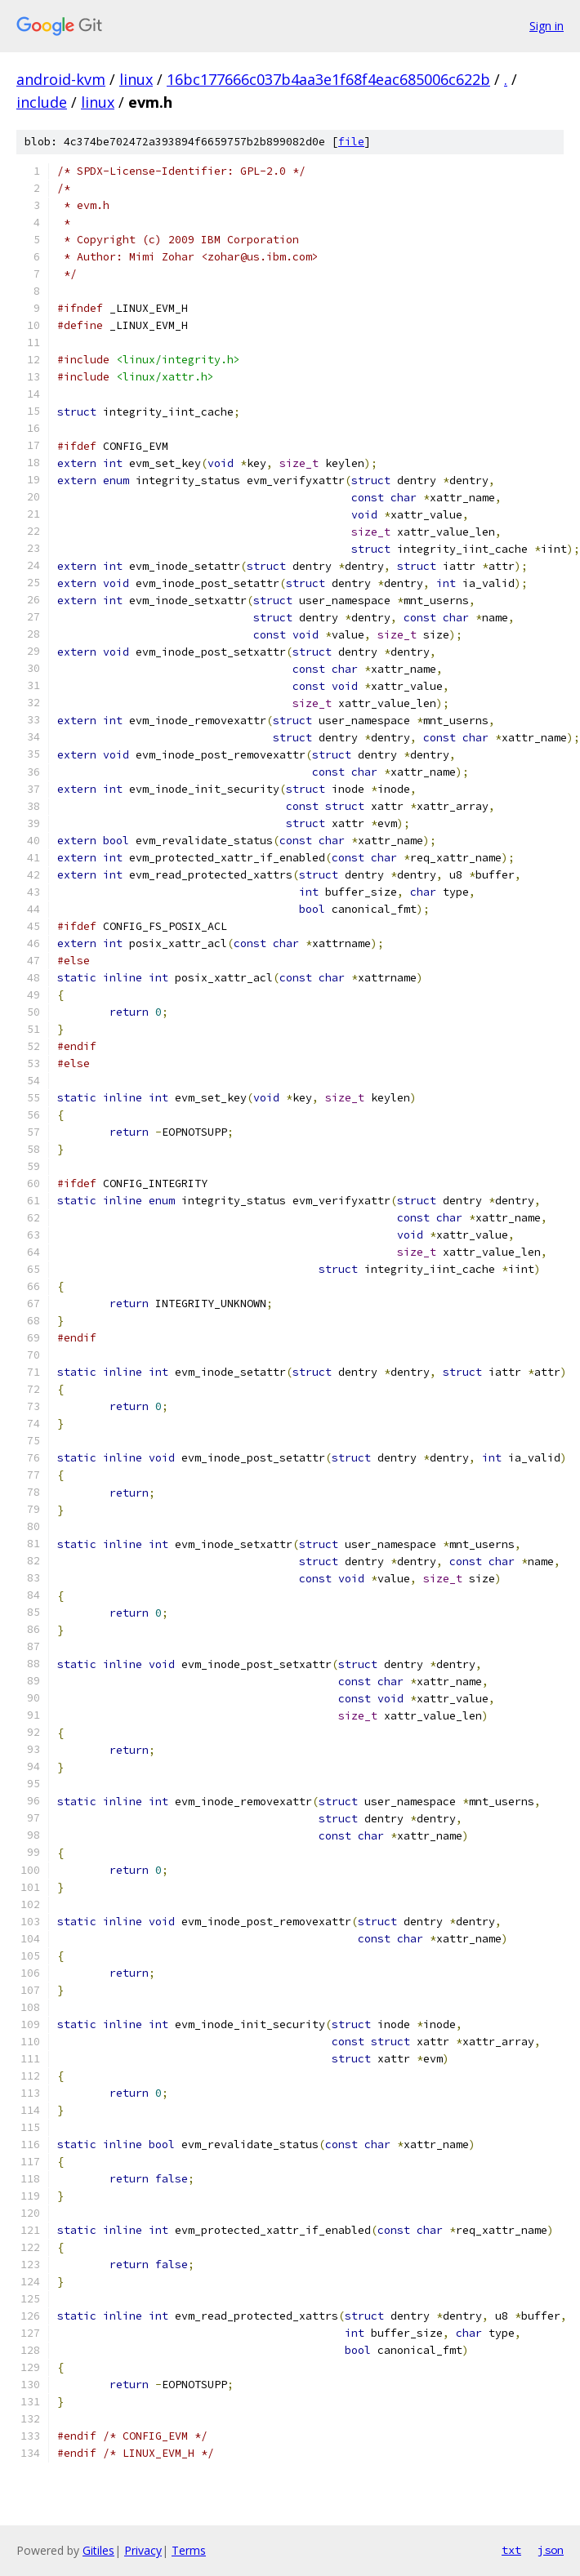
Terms (189, 2550)
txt (511, 2550)
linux (136, 79)
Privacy (143, 2550)
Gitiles (98, 2550)
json (551, 2550)
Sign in (546, 25)
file (351, 142)
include (41, 102)
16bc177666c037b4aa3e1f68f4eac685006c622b (328, 79)
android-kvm (60, 79)
